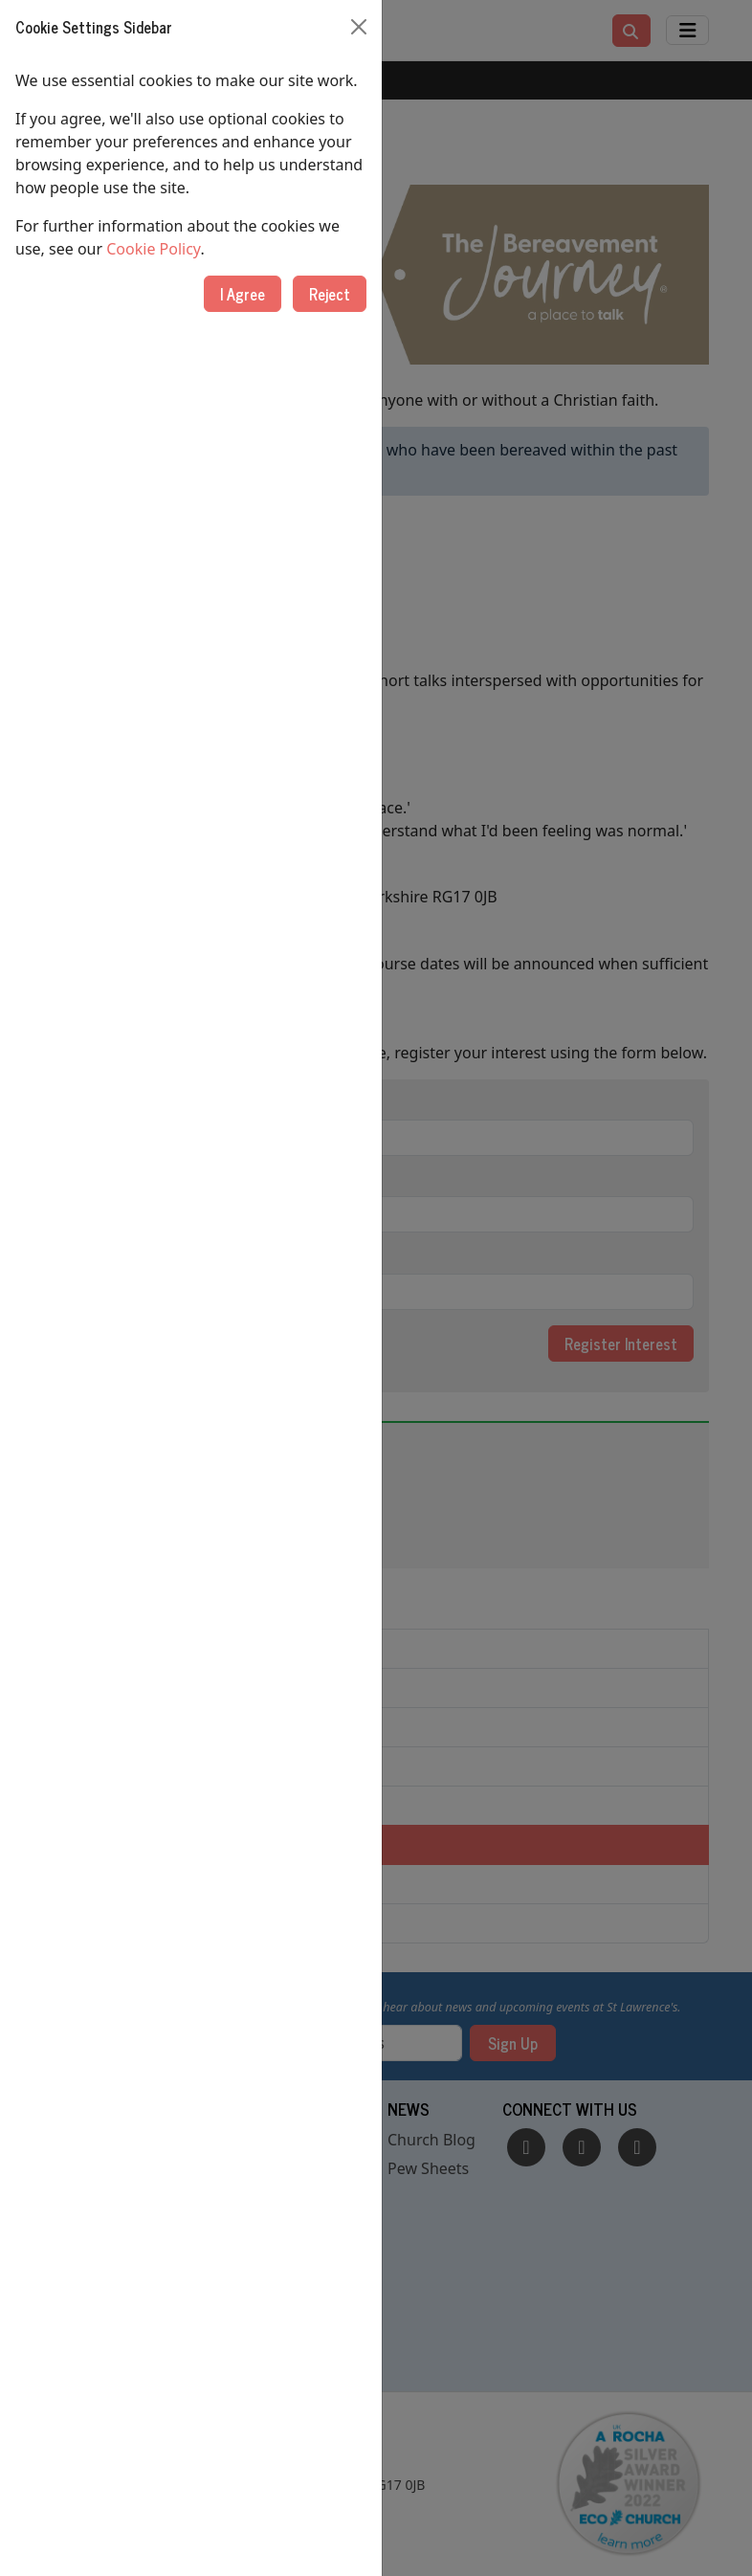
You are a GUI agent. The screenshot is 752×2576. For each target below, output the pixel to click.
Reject (329, 293)
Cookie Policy (153, 248)
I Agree (242, 293)
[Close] (358, 26)
